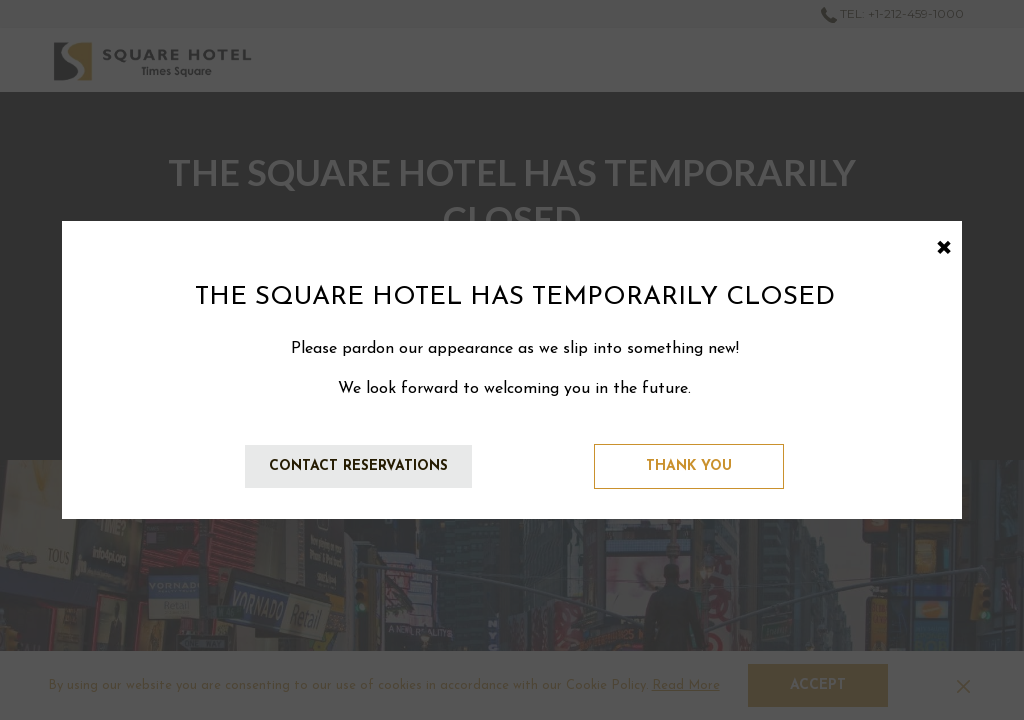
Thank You (689, 466)
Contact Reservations (358, 466)
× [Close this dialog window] (943, 244)
